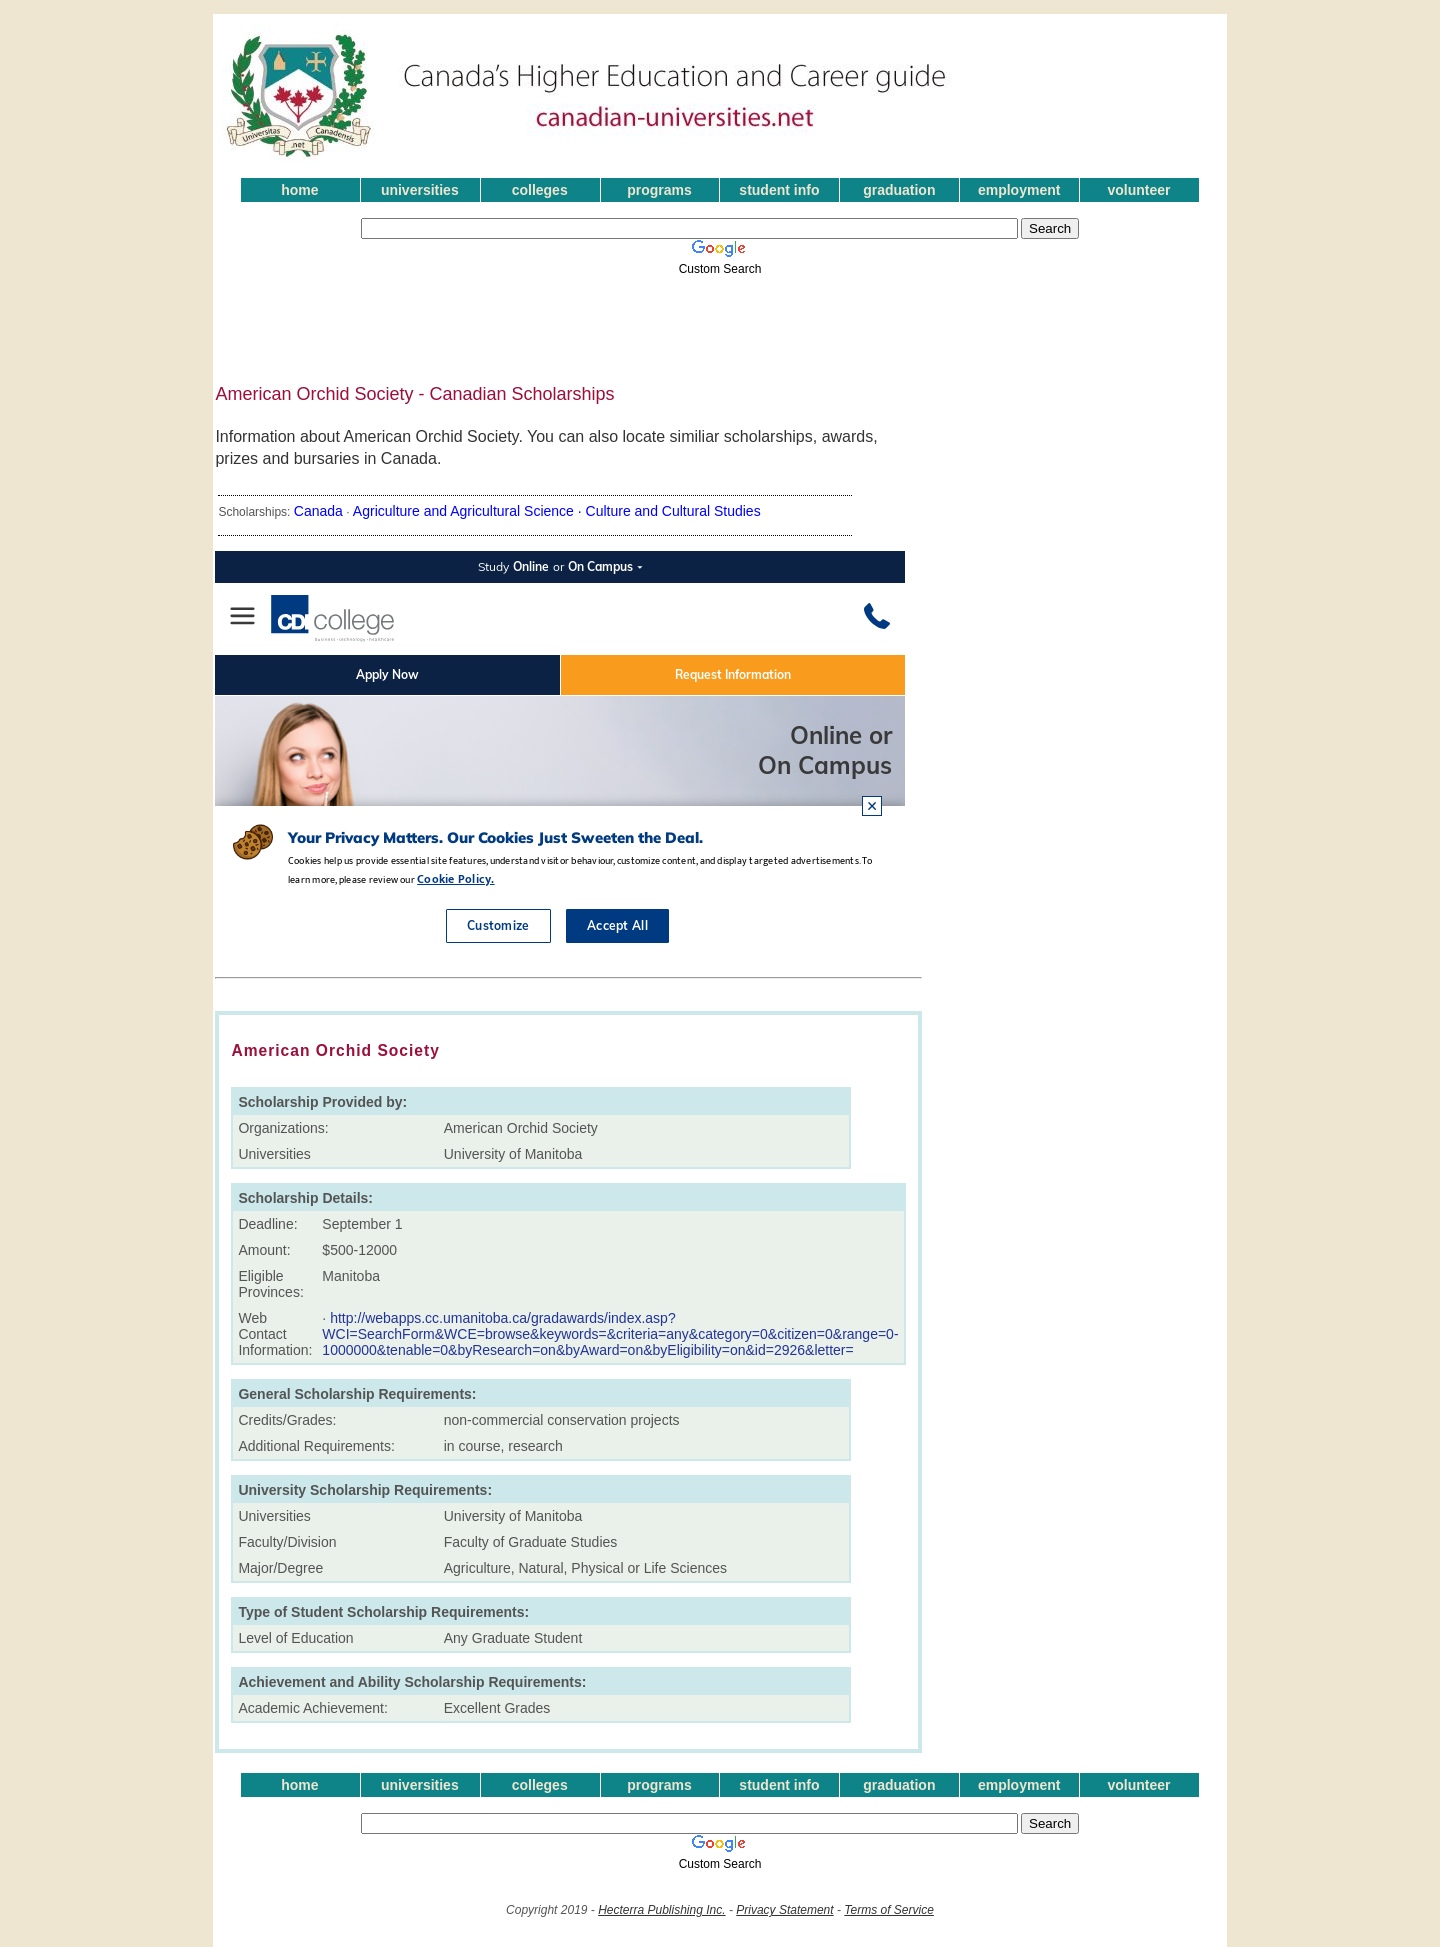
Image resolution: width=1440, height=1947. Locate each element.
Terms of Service (889, 1910)
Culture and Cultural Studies (673, 511)
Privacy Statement (784, 1910)
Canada (318, 511)
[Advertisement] (698, 323)
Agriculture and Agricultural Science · (469, 511)
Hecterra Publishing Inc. (661, 1910)
